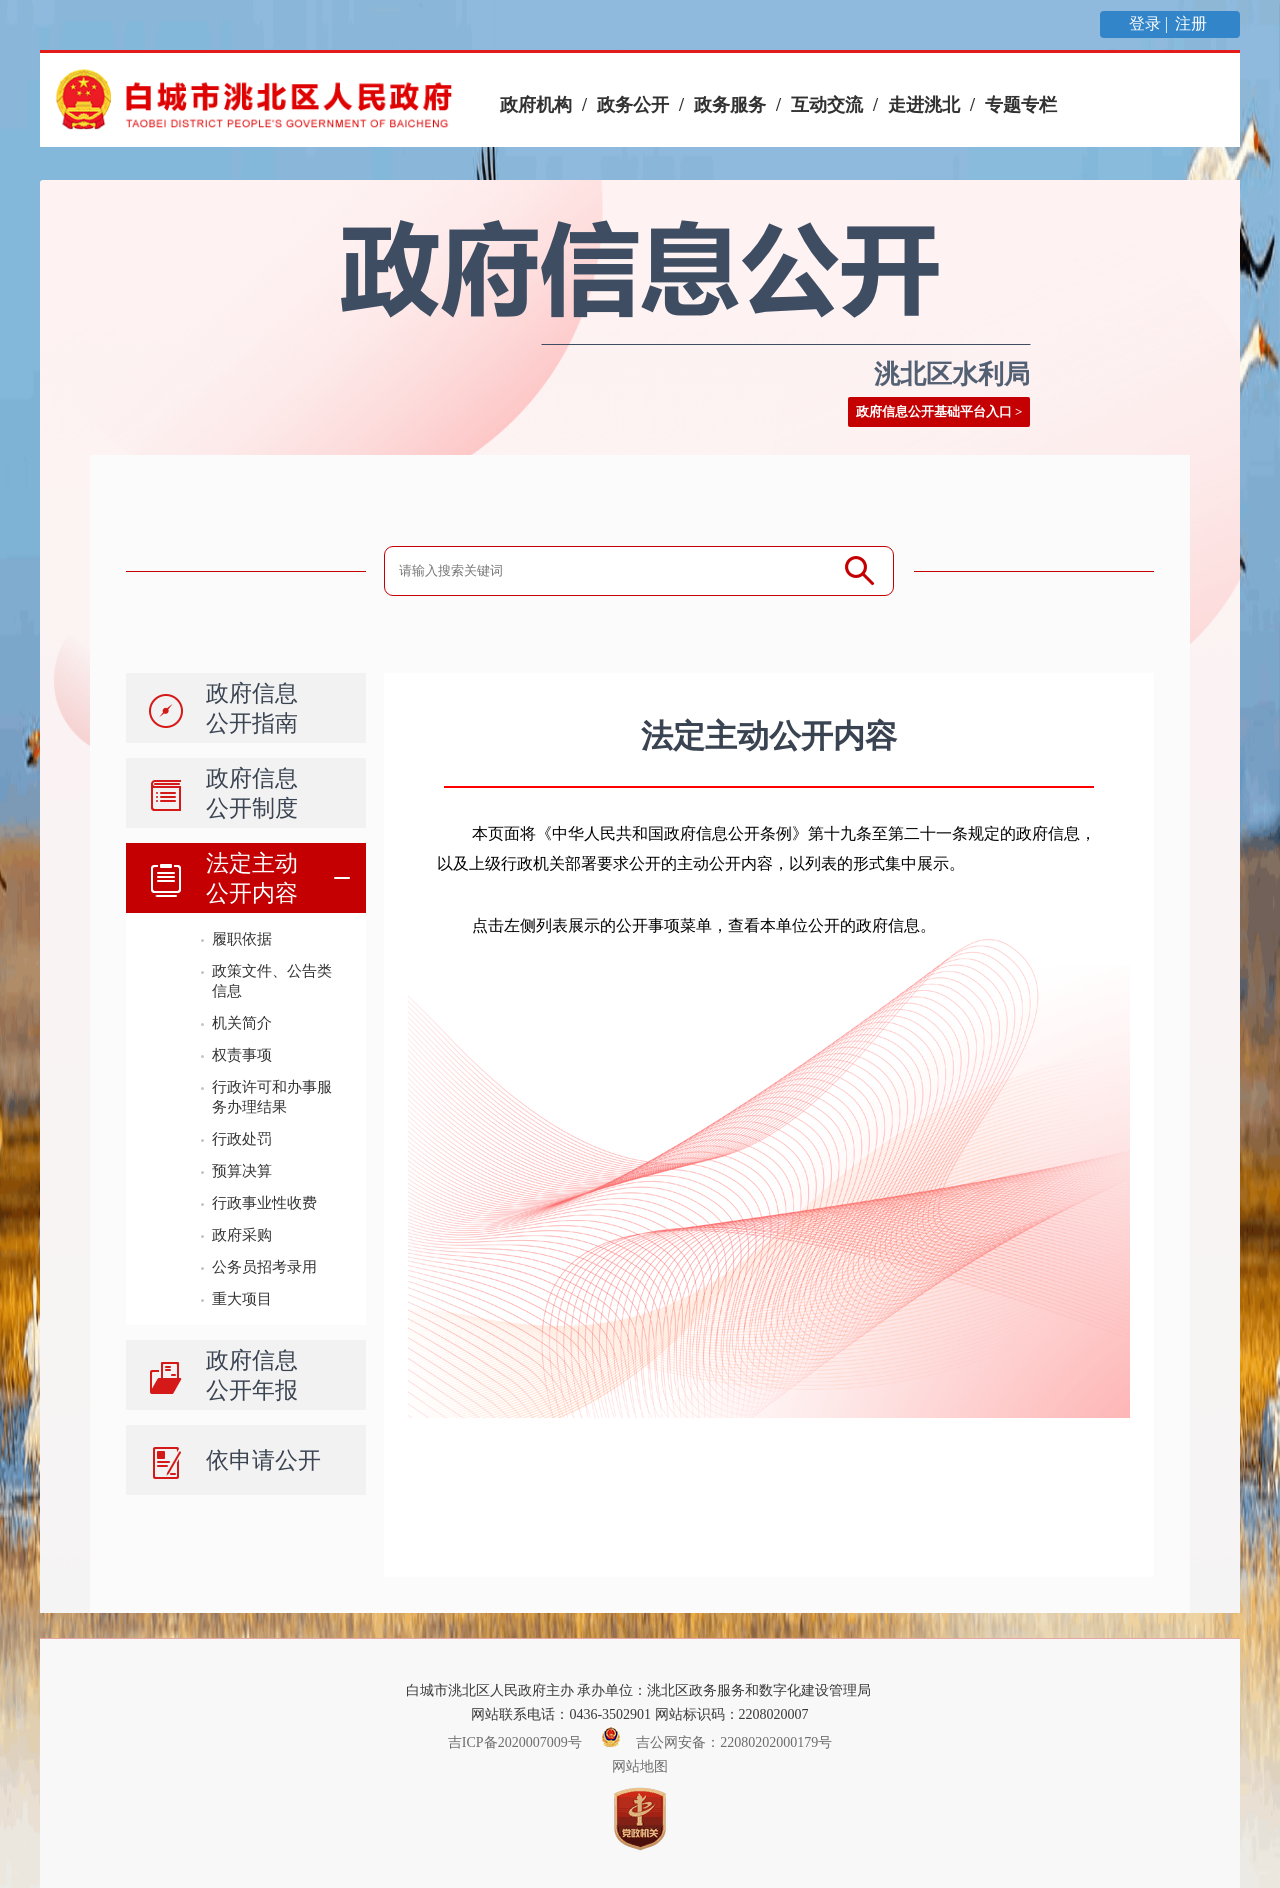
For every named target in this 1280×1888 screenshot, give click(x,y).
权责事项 (242, 1054)
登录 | (1150, 23)
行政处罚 (242, 1138)
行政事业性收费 (264, 1202)
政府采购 (242, 1234)
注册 (1193, 23)
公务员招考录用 (264, 1266)
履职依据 (242, 938)
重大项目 (242, 1298)
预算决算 (242, 1170)
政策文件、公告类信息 (272, 980)
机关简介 (242, 1022)
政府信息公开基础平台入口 (934, 411)
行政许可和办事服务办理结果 (272, 1096)
